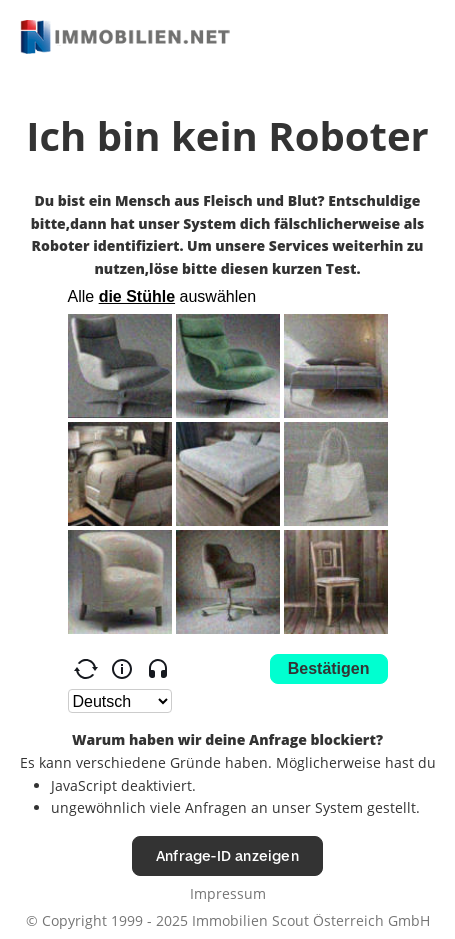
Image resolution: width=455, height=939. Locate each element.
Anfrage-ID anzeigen (227, 855)
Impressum (228, 893)
